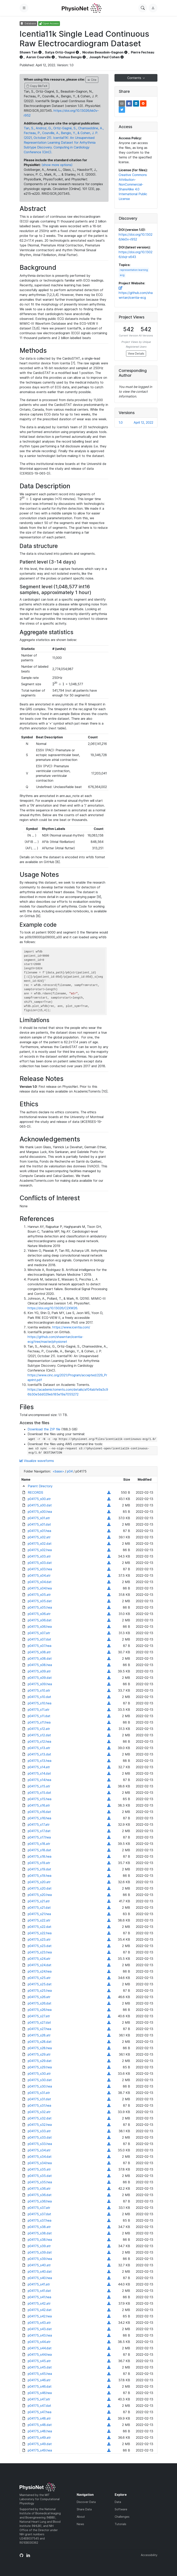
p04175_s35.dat (40, 2176)
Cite (91, 79)
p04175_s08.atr (39, 1652)
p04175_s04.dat (40, 1582)
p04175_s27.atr (39, 2016)
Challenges (122, 2516)
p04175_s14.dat (39, 1773)
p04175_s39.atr (39, 2246)
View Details (136, 353)
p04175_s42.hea (40, 2316)
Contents (134, 78)
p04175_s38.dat (40, 2233)
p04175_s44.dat (40, 2348)
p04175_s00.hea (40, 1512)
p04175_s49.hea (40, 2450)
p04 (70, 1471)
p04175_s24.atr (39, 1959)
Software (121, 2509)
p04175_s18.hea (39, 1856)
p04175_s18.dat (39, 1850)
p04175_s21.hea (39, 1914)
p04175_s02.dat (40, 1544)
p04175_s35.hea (40, 2182)
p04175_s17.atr (39, 1824)
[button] (122, 103)
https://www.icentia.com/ (71, 1327)
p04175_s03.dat (40, 1563)
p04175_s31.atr (39, 2093)
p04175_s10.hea (39, 1703)
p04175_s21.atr (39, 1901)
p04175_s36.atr (39, 2188)
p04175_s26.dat (39, 2003)
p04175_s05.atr (39, 1595)
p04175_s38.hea (40, 2240)
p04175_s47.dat (39, 2406)
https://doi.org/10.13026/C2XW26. (53, 1308)
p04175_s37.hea (39, 2220)
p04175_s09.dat (40, 1678)
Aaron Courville (38, 57)
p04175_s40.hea (40, 2278)
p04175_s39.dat (40, 2252)
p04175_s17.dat (39, 1831)
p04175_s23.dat (40, 1946)
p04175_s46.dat (40, 2386)
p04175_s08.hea (40, 1665)
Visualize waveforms (37, 1461)
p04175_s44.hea (40, 2354)
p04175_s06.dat (40, 1620)
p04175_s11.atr (38, 1710)
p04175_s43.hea (40, 2335)
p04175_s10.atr (39, 1690)
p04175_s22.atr (39, 1920)
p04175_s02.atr (39, 1537)
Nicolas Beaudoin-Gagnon (102, 52)
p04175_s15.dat (39, 1793)
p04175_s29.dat (40, 2061)
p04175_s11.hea (39, 1722)
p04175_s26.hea (40, 2010)
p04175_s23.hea (40, 1952)
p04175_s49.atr (39, 2438)
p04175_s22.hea (40, 1933)
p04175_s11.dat (39, 1716)
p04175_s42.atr (39, 2303)
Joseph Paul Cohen (104, 57)
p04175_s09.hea (40, 1684)
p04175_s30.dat (40, 2080)
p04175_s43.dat (40, 2329)
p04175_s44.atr (39, 2342)
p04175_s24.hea (40, 1971)
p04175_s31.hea (39, 2105)
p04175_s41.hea (39, 2297)
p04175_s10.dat (39, 1697)
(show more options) (57, 165)
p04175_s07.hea (39, 1646)
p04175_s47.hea (39, 2412)
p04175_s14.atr (39, 1767)
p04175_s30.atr (39, 2074)
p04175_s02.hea (40, 1550)
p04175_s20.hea (40, 1895)
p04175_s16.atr (39, 1805)
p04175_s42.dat (40, 2310)
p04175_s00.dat (40, 1505)
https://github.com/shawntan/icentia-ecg (136, 293)
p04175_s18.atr (39, 1844)
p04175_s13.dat (39, 1754)
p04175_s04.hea (40, 1588)
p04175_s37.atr (39, 2208)
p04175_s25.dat (40, 1984)
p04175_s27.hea (39, 2029)
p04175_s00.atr (39, 1499)
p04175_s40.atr (39, 2265)
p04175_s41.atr (39, 2284)
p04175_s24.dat (39, 1965)
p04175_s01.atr (39, 1518)
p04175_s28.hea (40, 2048)
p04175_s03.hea (40, 1569)
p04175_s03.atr (39, 1556)
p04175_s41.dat (39, 2291)
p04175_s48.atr (39, 2418)
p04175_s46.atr (39, 2380)
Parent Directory (40, 1486)
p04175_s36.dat (40, 2195)
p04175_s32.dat (40, 2118)
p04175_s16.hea (39, 1818)
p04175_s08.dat (40, 1658)
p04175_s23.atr (39, 1939)
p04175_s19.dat (39, 1869)
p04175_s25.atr (39, 1978)
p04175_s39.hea (40, 2259)
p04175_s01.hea (39, 1531)
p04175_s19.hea (39, 1876)
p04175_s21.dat (39, 1908)
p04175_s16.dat (39, 1812)
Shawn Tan (29, 52)
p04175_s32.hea (40, 2125)
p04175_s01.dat (39, 1524)
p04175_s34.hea (40, 2163)
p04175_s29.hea (40, 2067)
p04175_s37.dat (39, 2214)
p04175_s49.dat (40, 2444)
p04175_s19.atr (39, 1863)
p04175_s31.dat (39, 2099)
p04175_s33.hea (40, 2144)
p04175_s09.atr (39, 1671)
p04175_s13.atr (39, 1748)
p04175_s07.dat (39, 1639)
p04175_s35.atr (39, 2169)
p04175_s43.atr (39, 2323)
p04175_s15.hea (39, 1799)
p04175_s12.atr (39, 1729)
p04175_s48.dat (40, 2425)
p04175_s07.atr (39, 1633)
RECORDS (35, 1492)
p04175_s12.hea (39, 1741)
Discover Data (86, 2502)
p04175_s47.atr (39, 2399)
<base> (58, 1471)
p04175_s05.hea (40, 1607)
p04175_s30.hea (40, 2086)
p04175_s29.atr (39, 2054)
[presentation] (26, 499)
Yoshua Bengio (70, 57)
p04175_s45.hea (40, 2374)
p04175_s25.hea (40, 1991)
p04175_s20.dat (40, 1888)
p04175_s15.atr (39, 1786)
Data (118, 2502)
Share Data (84, 2509)
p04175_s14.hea (39, 1780)
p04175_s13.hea (39, 1761)
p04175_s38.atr (39, 2227)
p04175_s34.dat (40, 2157)
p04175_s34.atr (39, 2150)
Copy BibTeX (36, 86)
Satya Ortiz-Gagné (60, 52)
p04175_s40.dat (40, 2271)
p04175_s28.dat (40, 2042)
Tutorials (120, 2524)
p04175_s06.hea (40, 1627)
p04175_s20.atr (39, 1882)
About (81, 2516)
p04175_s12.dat (39, 1735)
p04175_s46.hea (40, 2393)
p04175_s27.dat (39, 2022)
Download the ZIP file (44, 1429)
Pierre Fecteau (142, 52)
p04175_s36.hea (40, 2201)
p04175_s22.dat (39, 1927)
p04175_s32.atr (39, 2112)
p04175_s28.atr (39, 2035)
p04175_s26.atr (39, 1997)
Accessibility (149, 2555)
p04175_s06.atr (39, 1614)
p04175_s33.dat (40, 2137)
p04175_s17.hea (39, 1837)
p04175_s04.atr (39, 1575)
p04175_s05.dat (40, 1601)
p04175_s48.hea (40, 2431)
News (80, 2524)
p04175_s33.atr (39, 2131)
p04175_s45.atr (39, 2361)
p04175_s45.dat (40, 2367)
